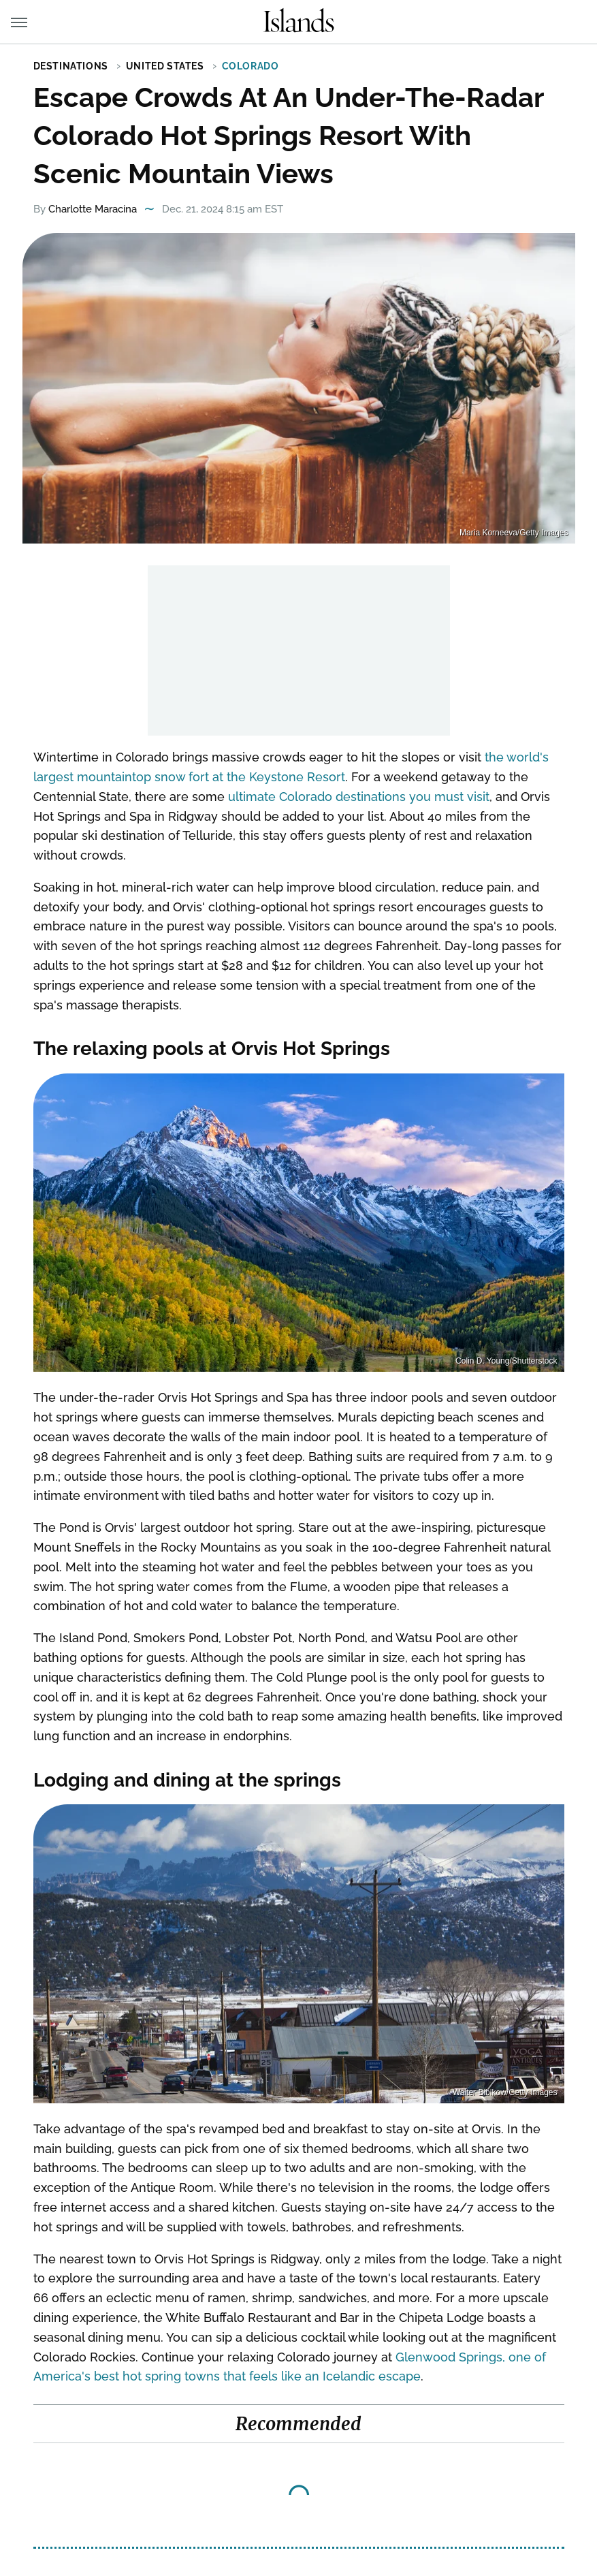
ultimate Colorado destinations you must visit (358, 796)
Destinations (70, 66)
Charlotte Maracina (92, 209)
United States (165, 66)
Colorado (250, 66)
